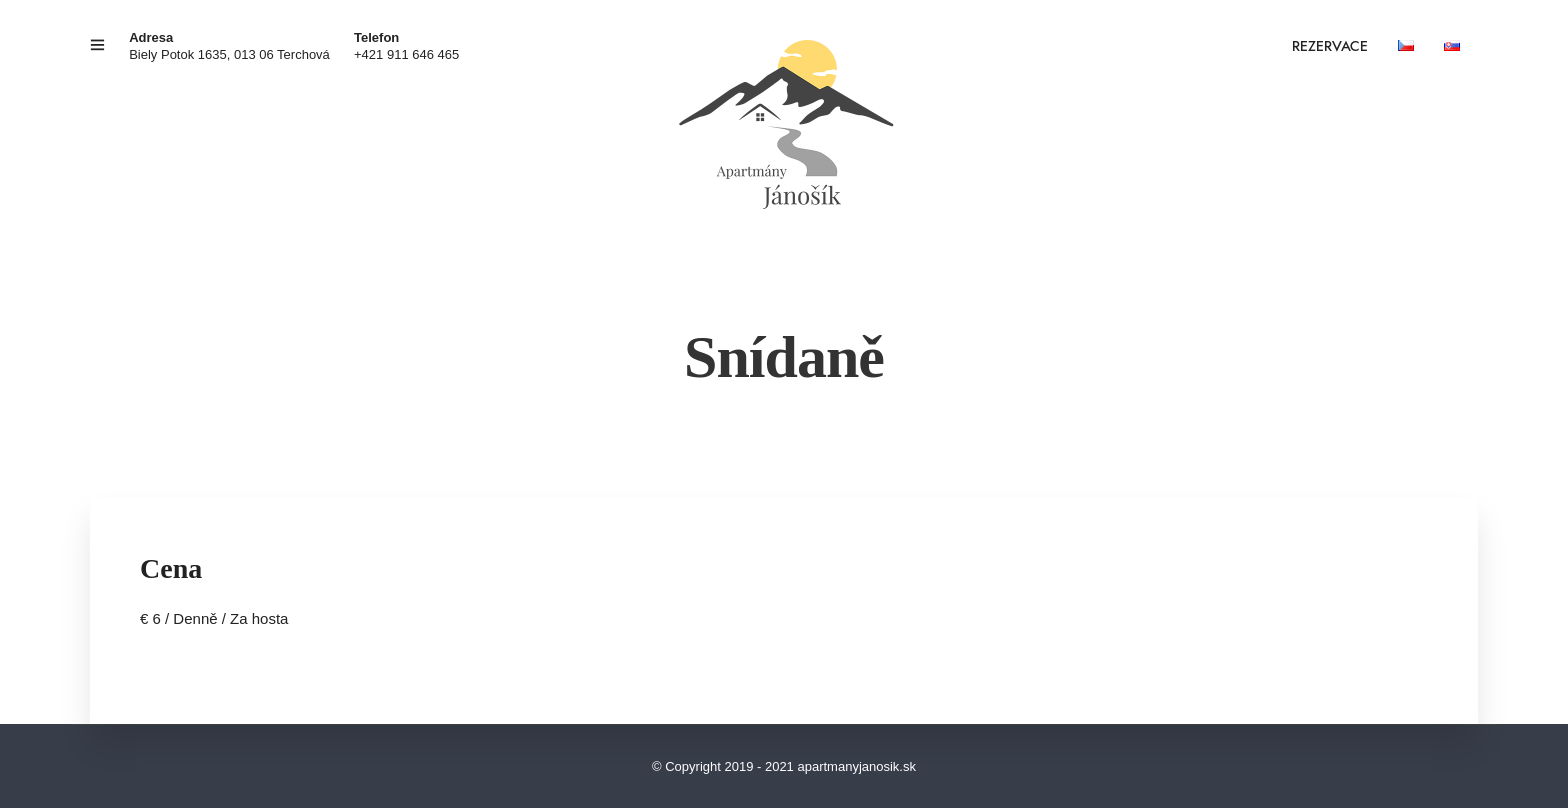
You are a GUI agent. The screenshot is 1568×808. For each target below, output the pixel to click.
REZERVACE (1330, 47)
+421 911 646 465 (406, 54)
